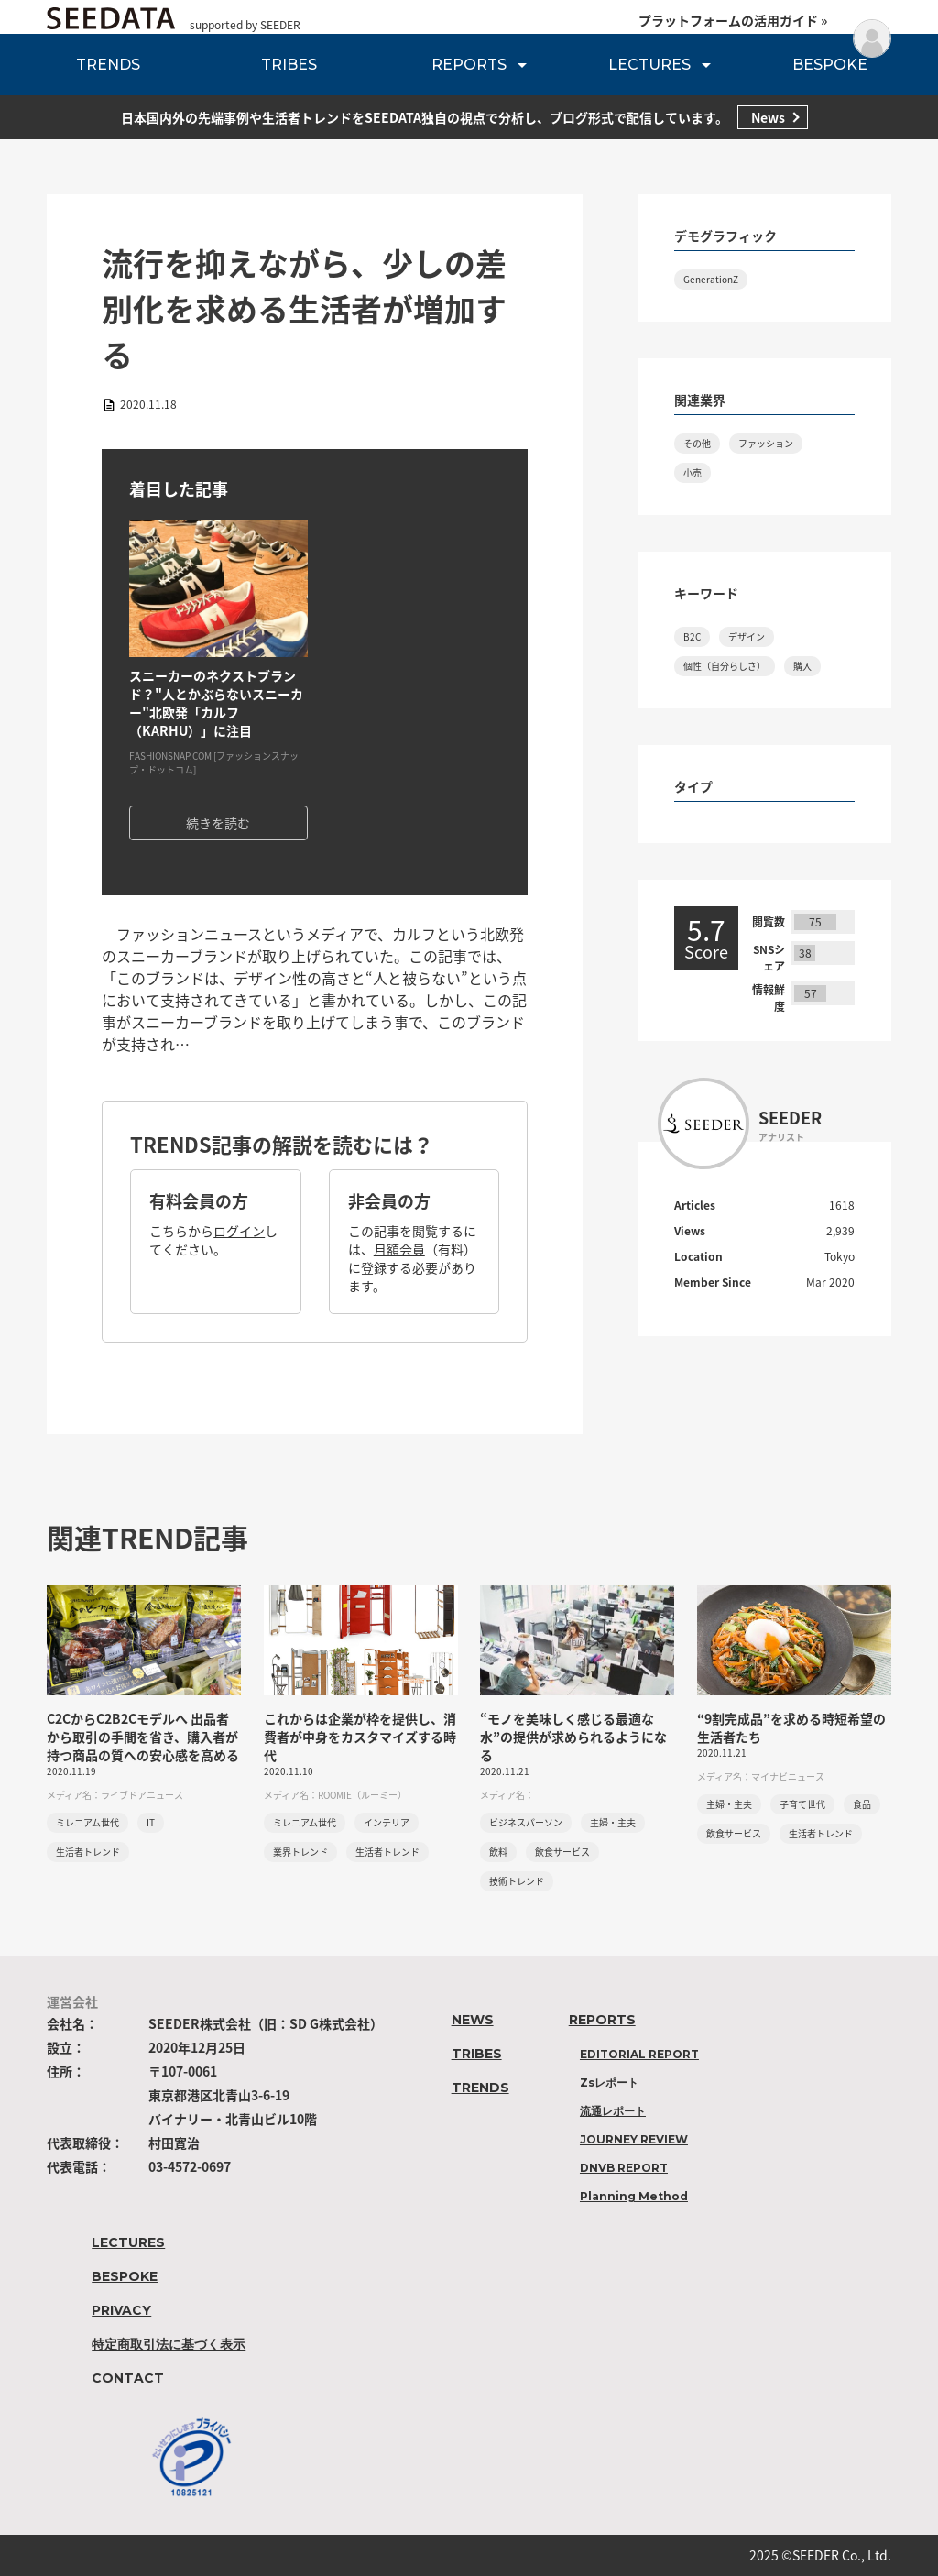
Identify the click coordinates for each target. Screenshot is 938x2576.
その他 (697, 443)
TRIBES (289, 64)
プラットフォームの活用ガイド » (732, 20)
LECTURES (649, 64)
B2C (692, 636)
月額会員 (399, 1249)
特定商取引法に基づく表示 (168, 2344)
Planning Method (634, 2196)
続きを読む (218, 823)
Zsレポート (609, 2082)
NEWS (473, 2019)
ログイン (239, 1231)
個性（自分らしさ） (724, 666)
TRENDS (108, 64)
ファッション (765, 443)
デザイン (746, 636)
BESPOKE (829, 64)
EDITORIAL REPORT (639, 2054)
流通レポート (613, 2111)
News (768, 117)
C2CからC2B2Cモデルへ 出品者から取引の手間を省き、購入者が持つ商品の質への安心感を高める (143, 1736)
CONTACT (128, 2378)
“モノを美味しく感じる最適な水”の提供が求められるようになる (573, 1736)
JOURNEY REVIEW (634, 2139)
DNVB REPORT (624, 2168)
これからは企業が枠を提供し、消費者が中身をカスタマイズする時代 (360, 1736)
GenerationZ (710, 279)
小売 (692, 472)
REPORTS (469, 64)
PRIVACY (121, 2310)
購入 (802, 666)
